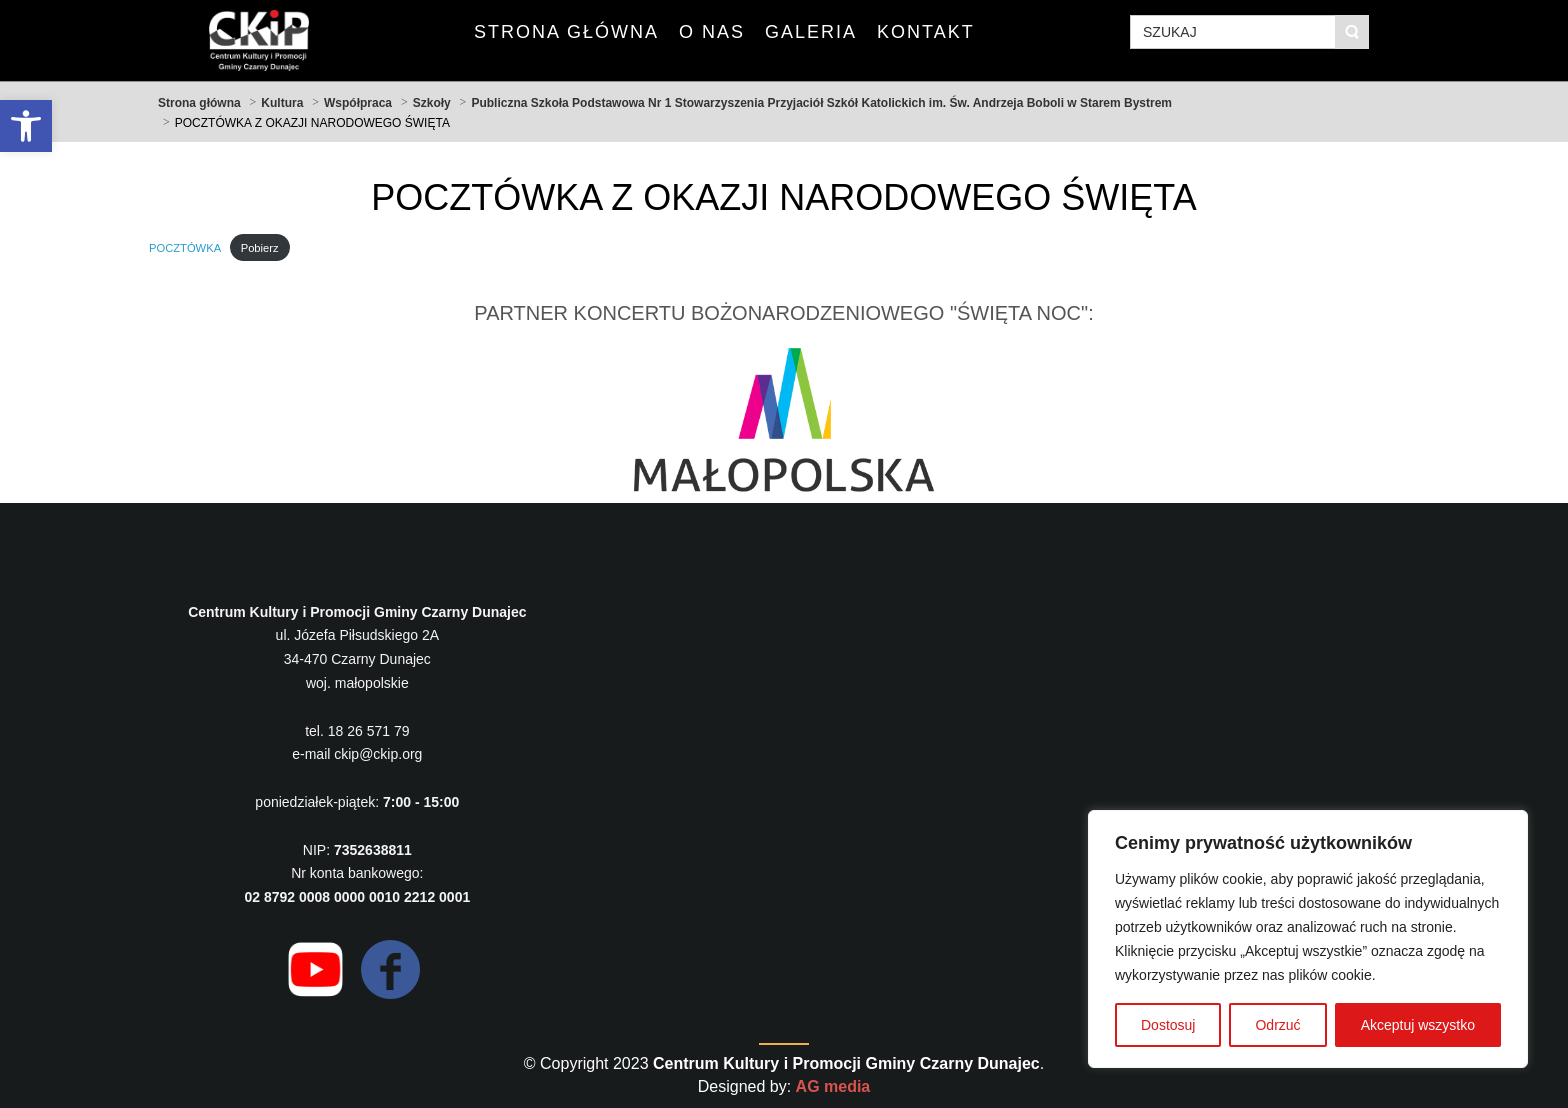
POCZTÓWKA (185, 248)
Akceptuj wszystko (1418, 1025)
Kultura (282, 103)
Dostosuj (1168, 1025)
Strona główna (199, 103)
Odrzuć (1277, 1025)
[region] (1308, 939)
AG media (833, 1086)
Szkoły (432, 103)
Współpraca (358, 103)
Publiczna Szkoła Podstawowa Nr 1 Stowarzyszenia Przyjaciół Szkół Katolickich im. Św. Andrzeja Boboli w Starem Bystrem (821, 103)
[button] (26, 126)
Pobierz (260, 248)
